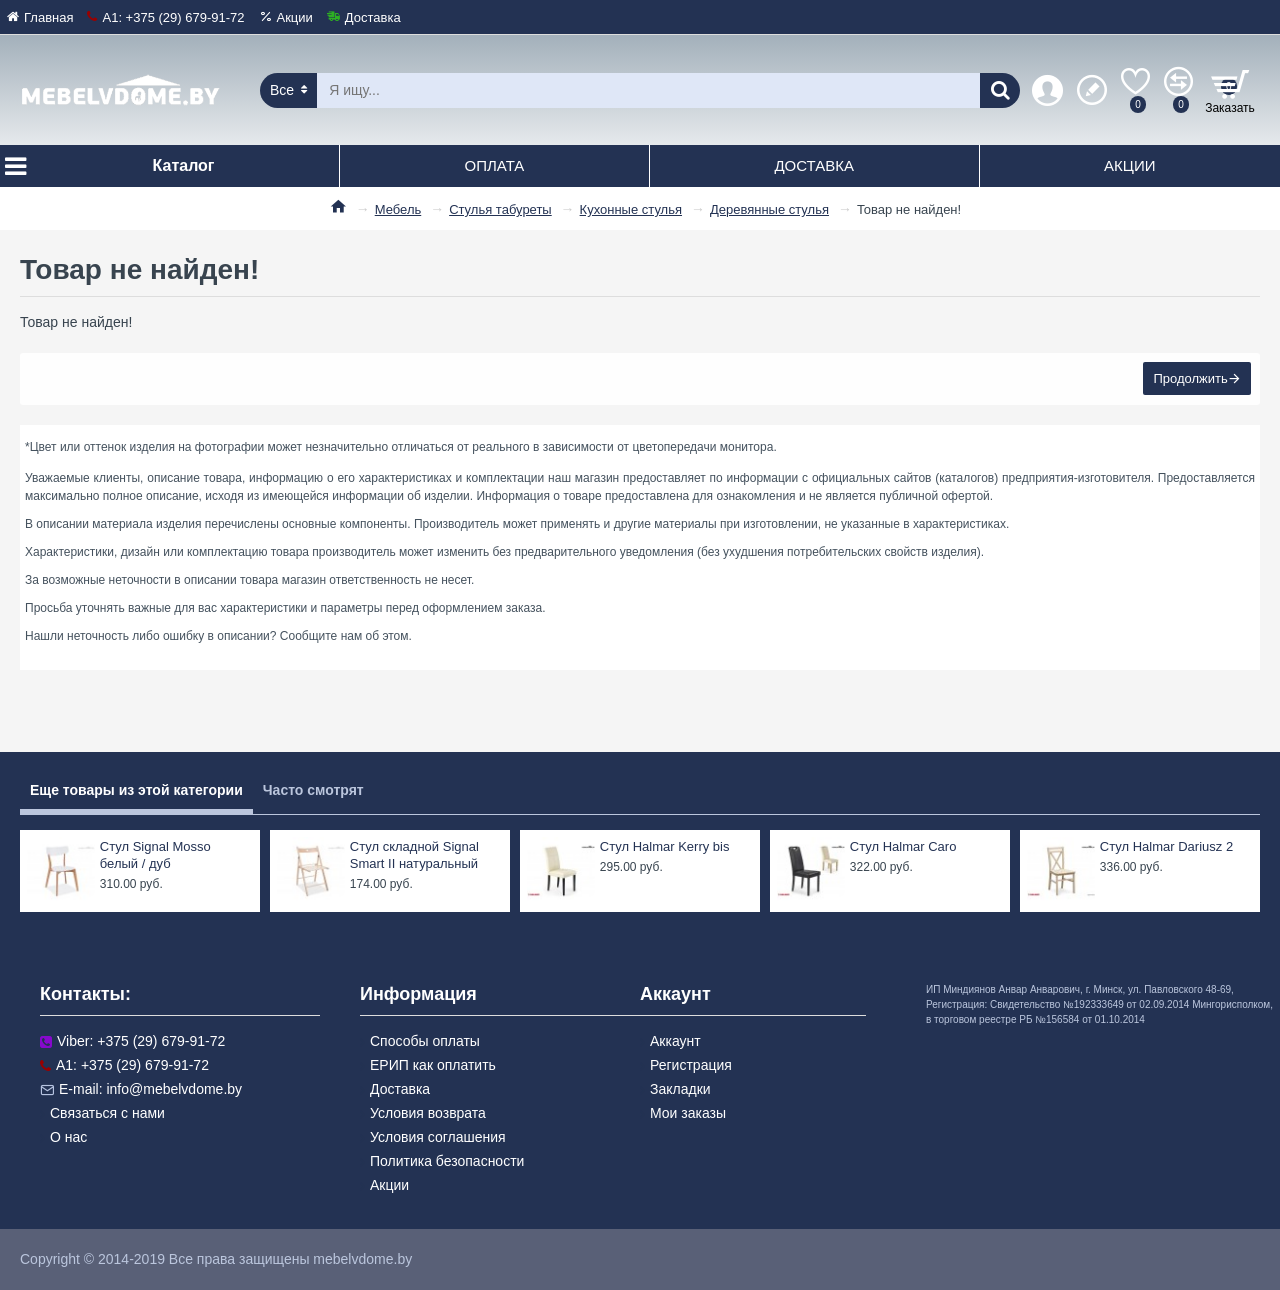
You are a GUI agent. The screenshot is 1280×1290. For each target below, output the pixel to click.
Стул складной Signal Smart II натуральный (414, 855)
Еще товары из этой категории (136, 790)
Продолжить (1190, 379)
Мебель (398, 209)
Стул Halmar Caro (903, 846)
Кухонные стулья (631, 209)
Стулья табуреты (500, 209)
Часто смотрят (313, 790)
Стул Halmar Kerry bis (665, 846)
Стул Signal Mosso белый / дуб (155, 855)
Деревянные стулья (769, 209)
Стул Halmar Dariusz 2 (1166, 846)
